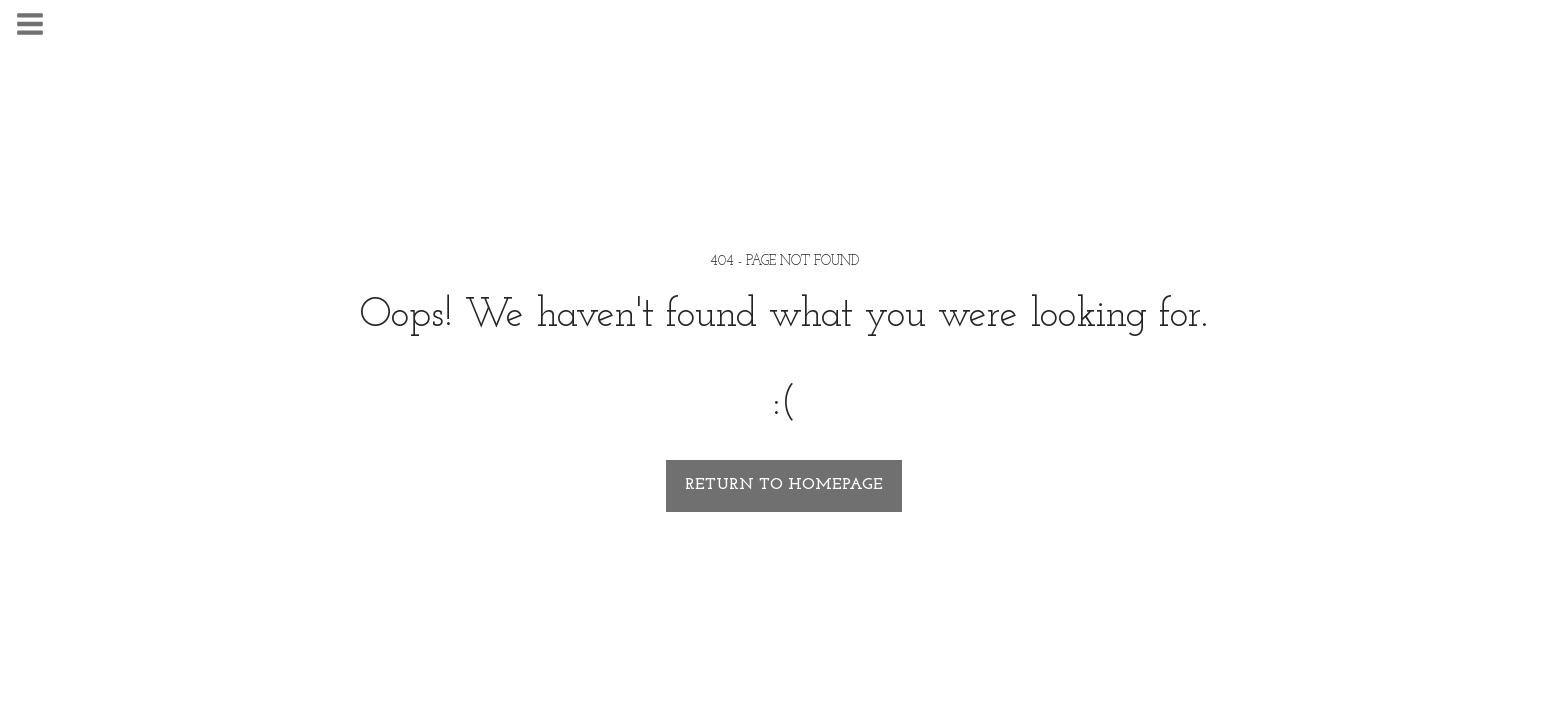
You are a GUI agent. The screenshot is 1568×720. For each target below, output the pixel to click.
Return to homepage (784, 485)
